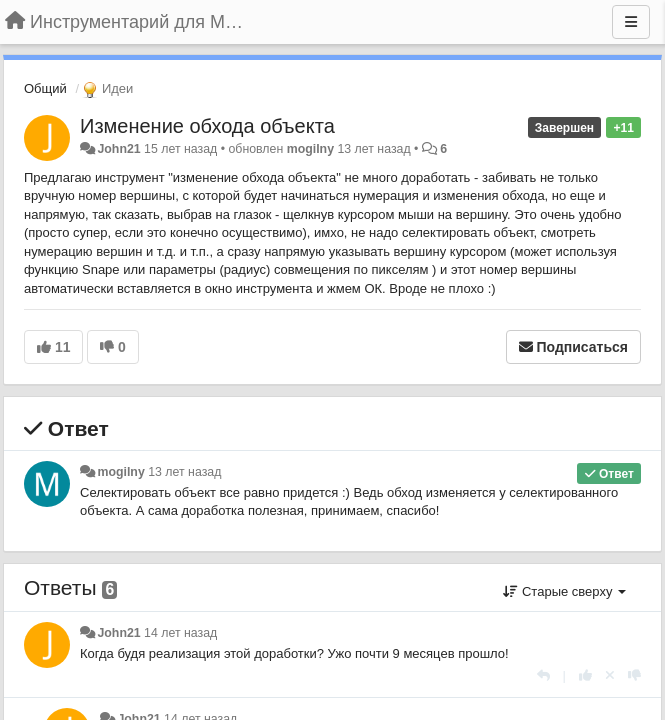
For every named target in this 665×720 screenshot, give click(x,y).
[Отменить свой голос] (610, 675)
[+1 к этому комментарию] (585, 675)
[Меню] (631, 22)
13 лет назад (184, 472)
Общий (45, 88)
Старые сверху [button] (564, 591)
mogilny (310, 149)
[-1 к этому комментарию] (634, 675)
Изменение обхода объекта (207, 126)
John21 (118, 149)
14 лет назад (180, 633)
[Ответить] (543, 675)
